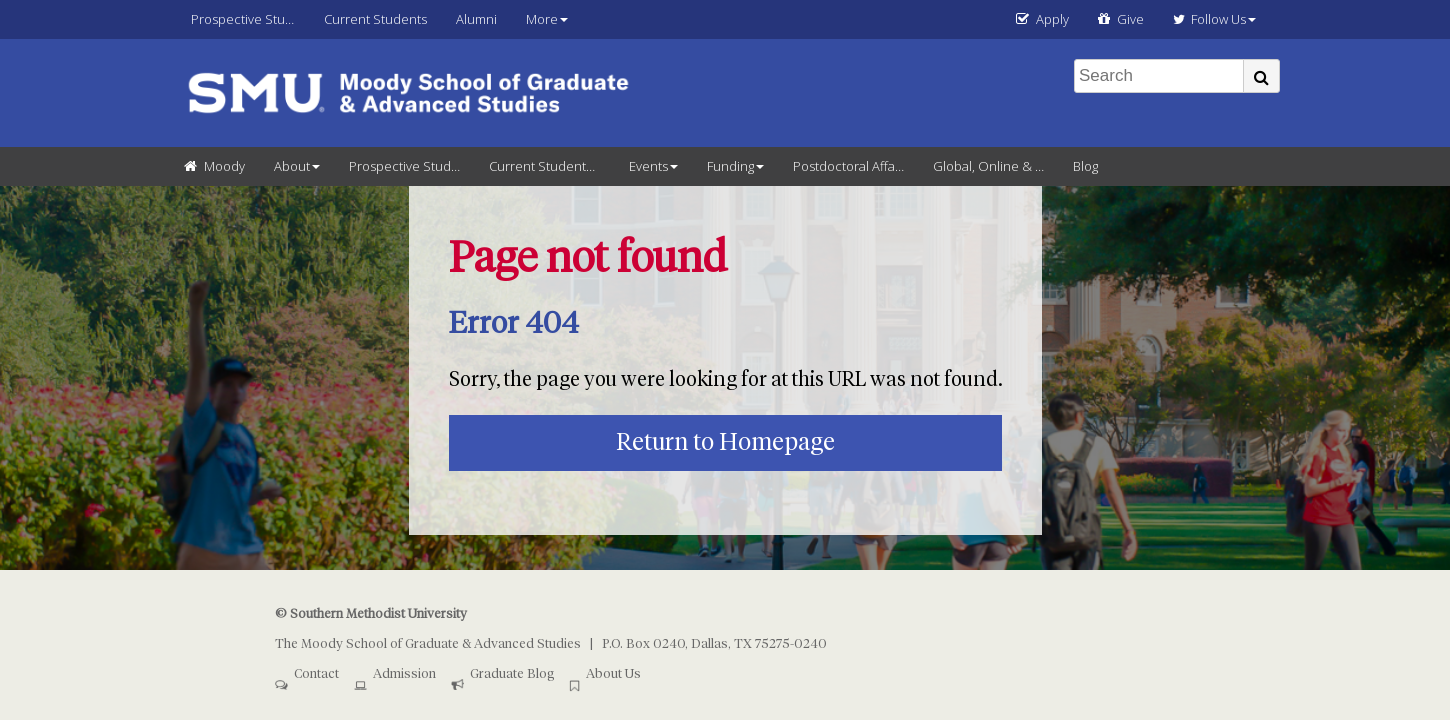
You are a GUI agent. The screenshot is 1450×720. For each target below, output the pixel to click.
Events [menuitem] (648, 166)
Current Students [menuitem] (375, 19)
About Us (613, 674)
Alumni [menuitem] (476, 19)
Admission (404, 674)
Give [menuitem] (1130, 19)
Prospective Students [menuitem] (250, 19)
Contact (316, 674)
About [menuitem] (292, 166)
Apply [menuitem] (1052, 19)
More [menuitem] (542, 19)
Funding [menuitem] (730, 166)
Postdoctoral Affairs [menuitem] (851, 166)
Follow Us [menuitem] (1209, 19)
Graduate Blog (512, 674)
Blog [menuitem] (1085, 166)
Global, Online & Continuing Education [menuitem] (996, 166)
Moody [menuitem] (224, 166)
